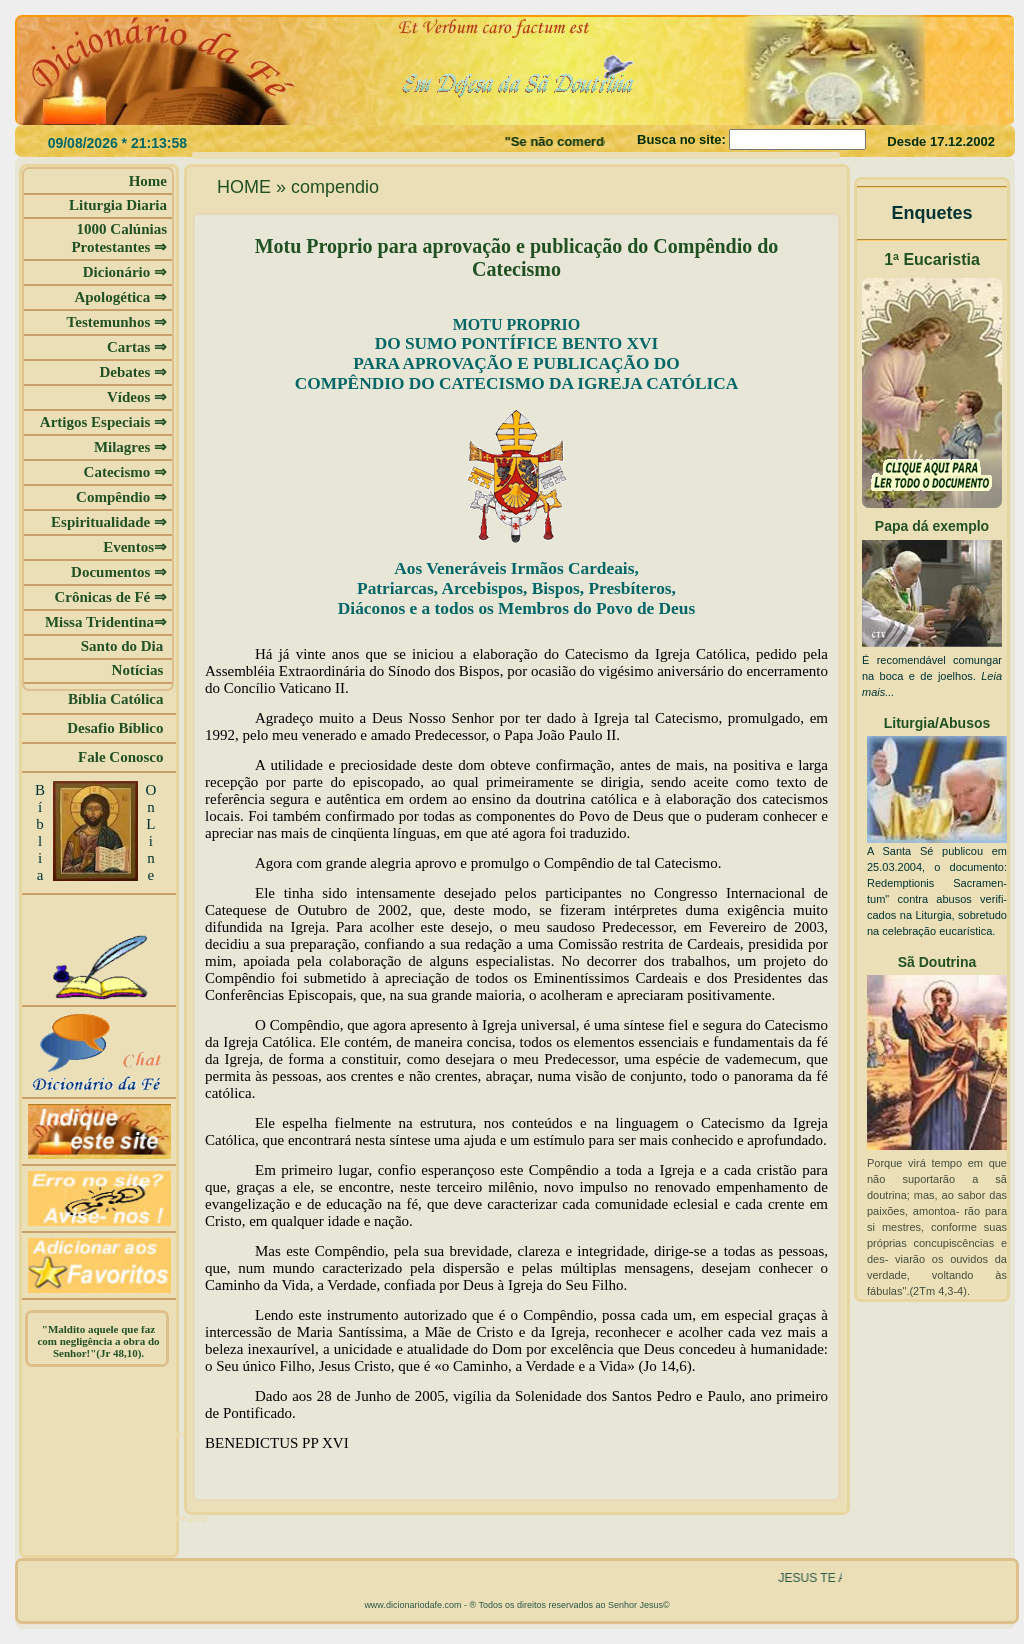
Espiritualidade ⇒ (109, 522)
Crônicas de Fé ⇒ (110, 597)
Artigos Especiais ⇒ (103, 422)
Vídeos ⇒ (137, 397)
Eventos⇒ (135, 547)
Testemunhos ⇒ (117, 322)
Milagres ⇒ (130, 447)
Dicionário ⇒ (125, 272)
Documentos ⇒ (119, 572)
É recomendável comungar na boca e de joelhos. (932, 676)
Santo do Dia (124, 646)
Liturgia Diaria (118, 205)
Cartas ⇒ (137, 347)
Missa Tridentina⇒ (106, 622)
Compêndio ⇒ (121, 497)
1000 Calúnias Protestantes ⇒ (119, 238)
